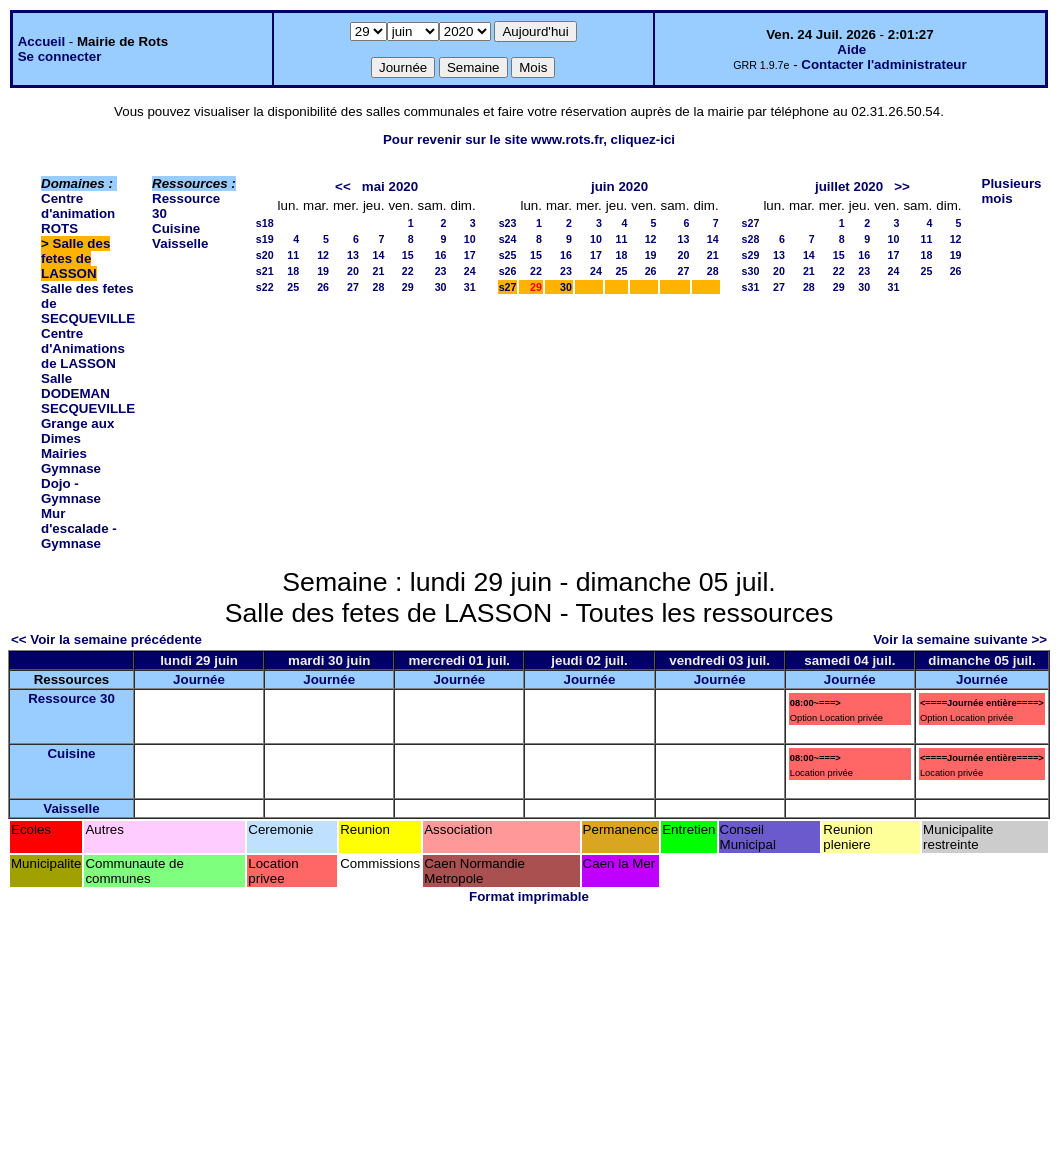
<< (343, 186)
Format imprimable (529, 896)
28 (379, 287)
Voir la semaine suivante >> (960, 639)
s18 (265, 223)
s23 (508, 223)
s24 (508, 239)
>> (902, 186)
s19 (265, 239)
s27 (508, 287)
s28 (751, 239)
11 (293, 255)
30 (441, 287)
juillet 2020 (849, 186)
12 (323, 255)
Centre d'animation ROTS (78, 213)
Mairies (64, 453)
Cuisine (176, 228)
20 (353, 271)
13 (353, 255)
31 (470, 287)
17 (470, 255)
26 (323, 287)
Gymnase (71, 468)
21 (379, 271)
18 (293, 271)
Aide (851, 49)
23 (441, 271)
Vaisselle (180, 243)
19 (323, 271)
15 (408, 255)
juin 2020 (619, 186)
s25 (508, 255)
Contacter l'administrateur (883, 64)
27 (353, 287)
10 (470, 239)
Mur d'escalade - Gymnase (79, 528)
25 (293, 287)
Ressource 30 (71, 698)
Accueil (41, 41)
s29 (751, 255)
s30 (751, 271)
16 (441, 255)
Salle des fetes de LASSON (75, 258)
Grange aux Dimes (77, 431)
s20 (265, 255)
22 (408, 271)
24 (470, 271)
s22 (265, 287)
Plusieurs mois (1012, 191)
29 (408, 287)
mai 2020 (390, 186)
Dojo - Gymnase (71, 491)
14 (379, 255)
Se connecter (60, 56)
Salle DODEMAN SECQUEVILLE (88, 393)
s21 (265, 271)
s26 (508, 271)
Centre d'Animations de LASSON (83, 348)
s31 (751, 287)
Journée (199, 679)
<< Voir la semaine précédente (106, 639)
